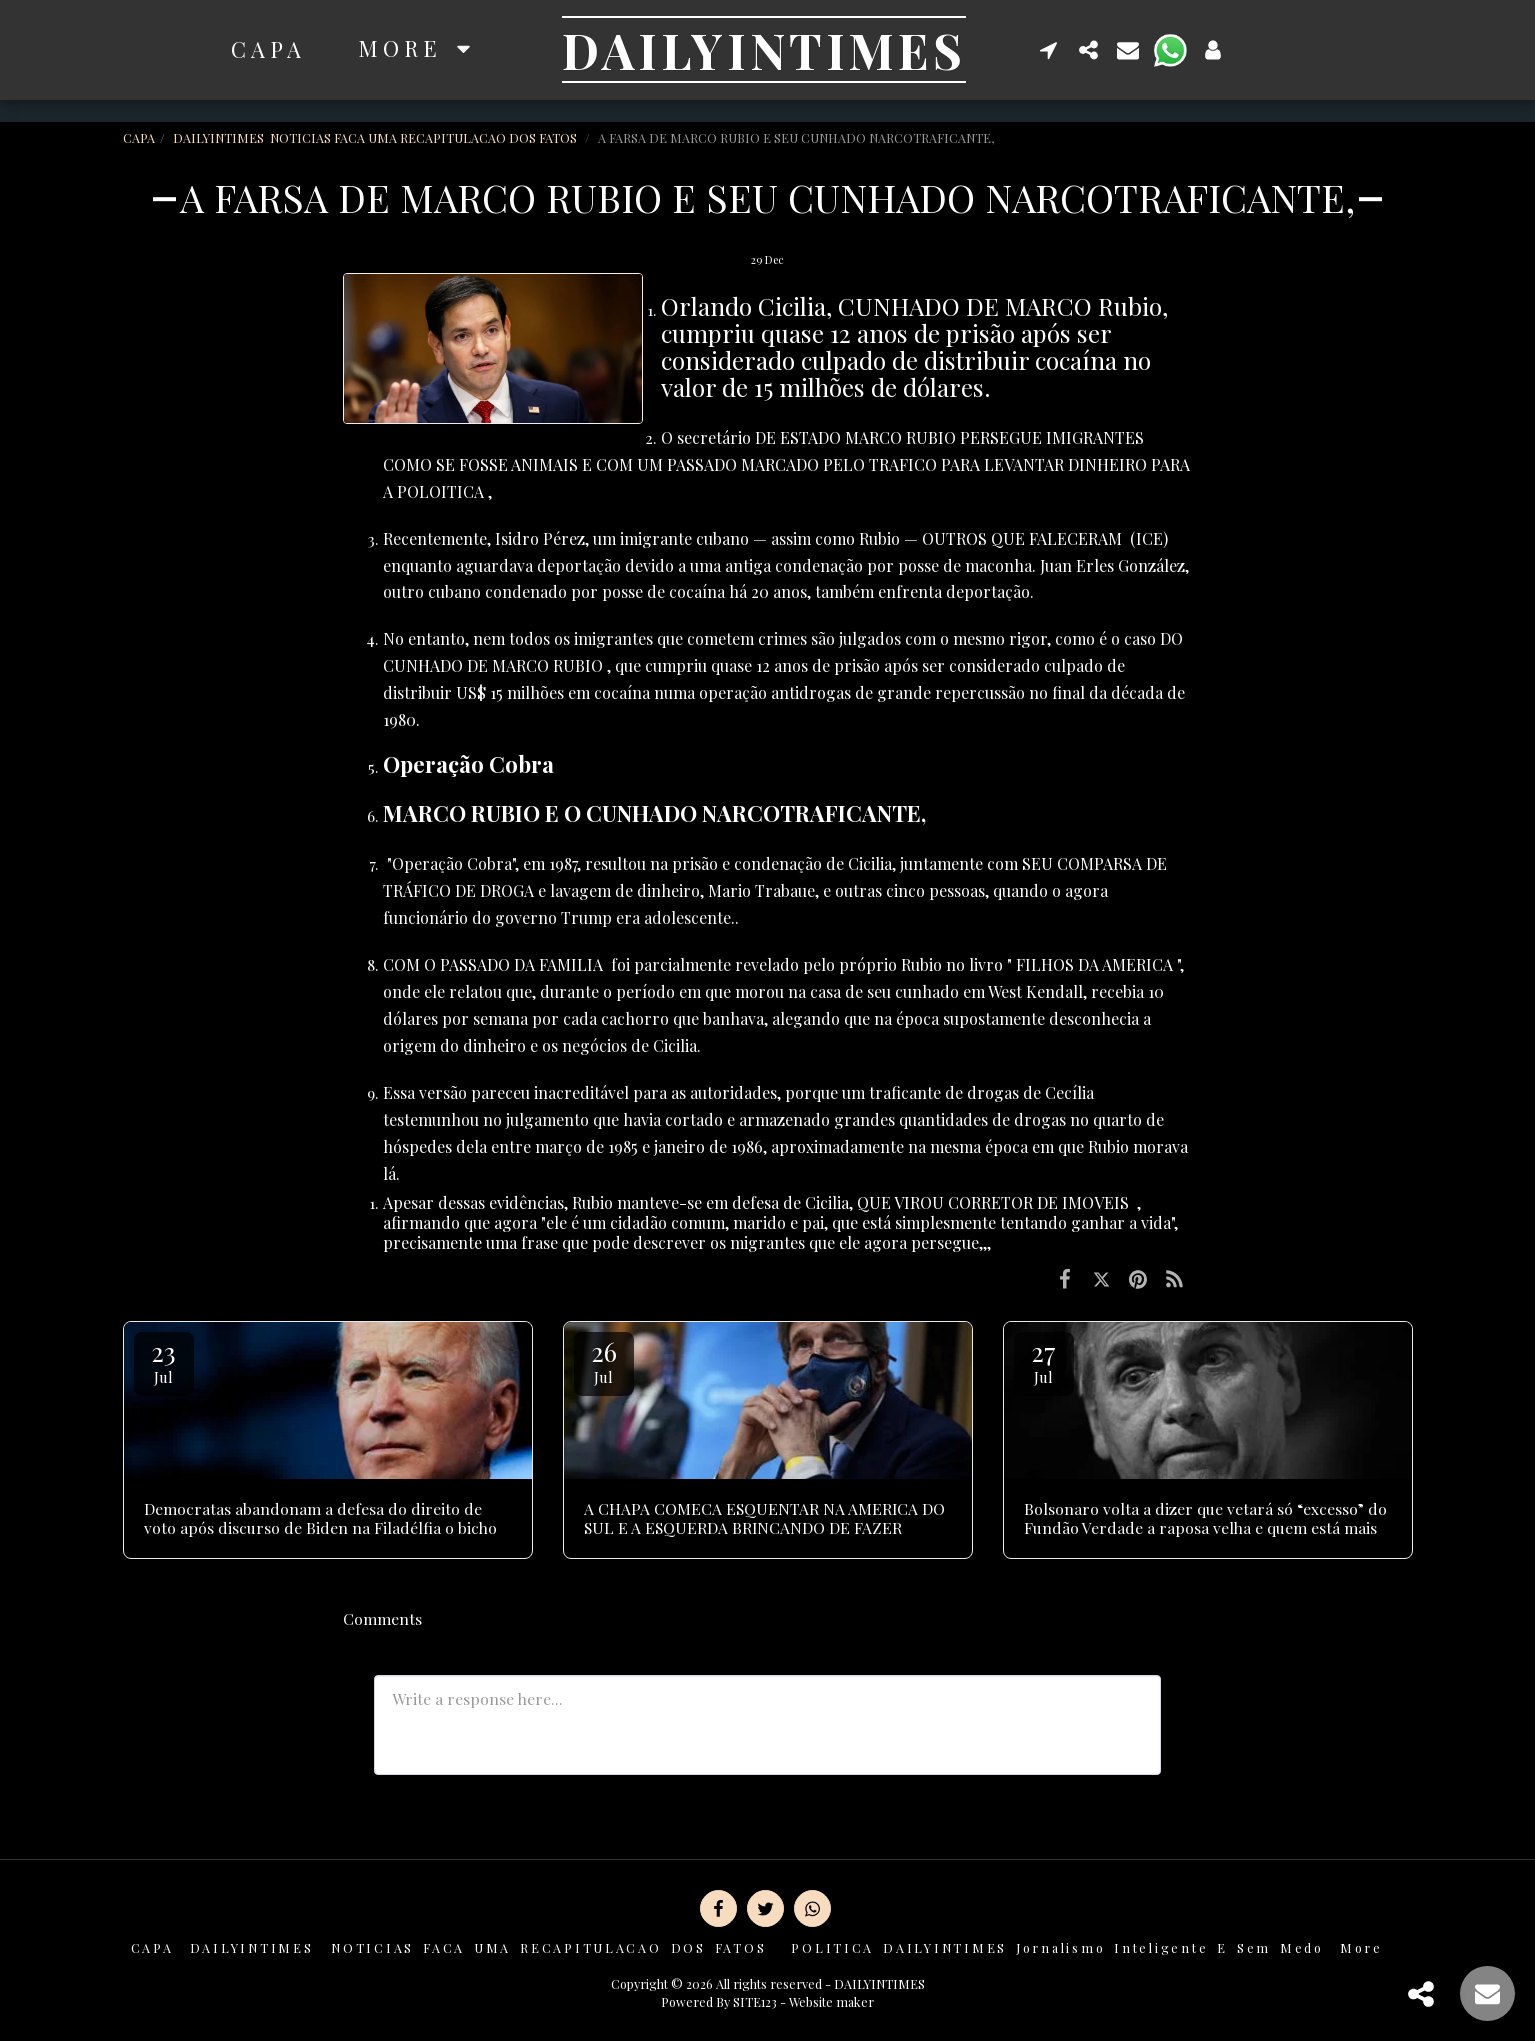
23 (164, 1360)
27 (1044, 1360)
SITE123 (755, 2001)
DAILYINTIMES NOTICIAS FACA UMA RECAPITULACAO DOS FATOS (376, 137)
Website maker (831, 2001)
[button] (1049, 49)
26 (604, 1360)
